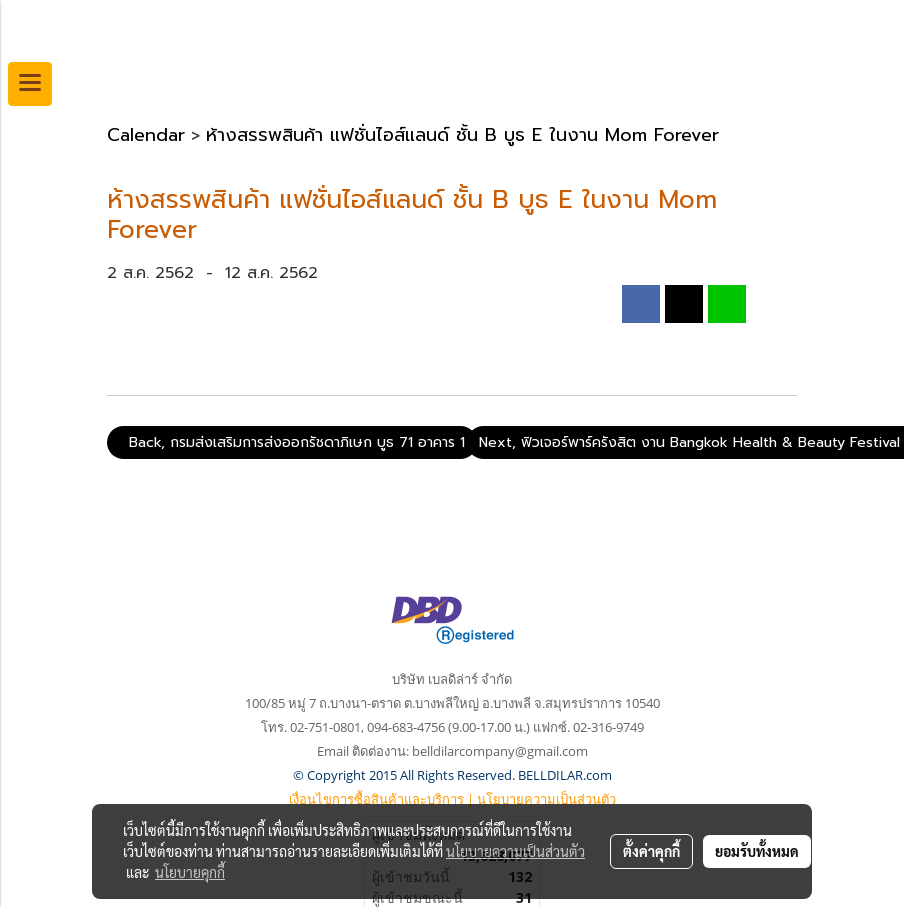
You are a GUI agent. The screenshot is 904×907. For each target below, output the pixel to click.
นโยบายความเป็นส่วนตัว (546, 799)
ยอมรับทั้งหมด (757, 851)
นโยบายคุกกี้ (190, 872)
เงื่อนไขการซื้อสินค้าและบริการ (376, 799)
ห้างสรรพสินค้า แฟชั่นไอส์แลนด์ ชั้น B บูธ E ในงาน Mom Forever (462, 135)
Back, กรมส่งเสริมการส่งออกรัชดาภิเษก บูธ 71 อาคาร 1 (292, 442)
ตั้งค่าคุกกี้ (651, 851)
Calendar (146, 135)
